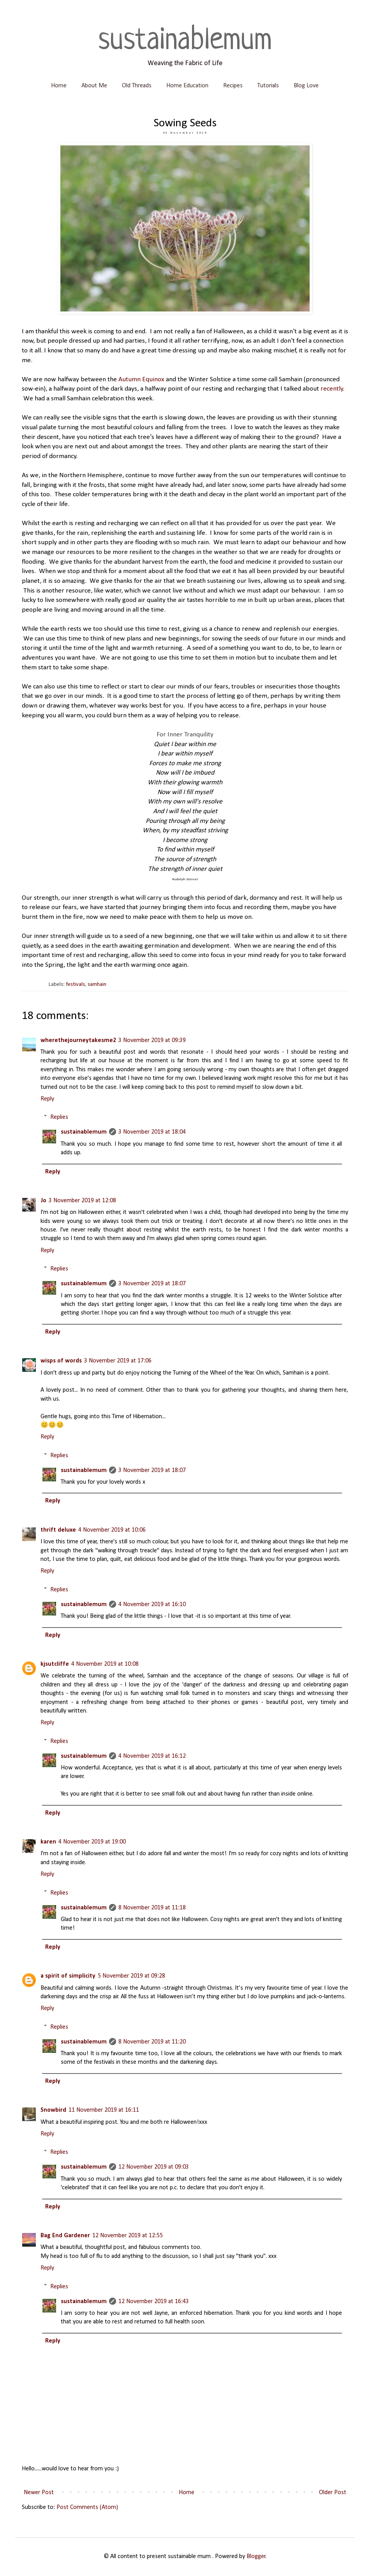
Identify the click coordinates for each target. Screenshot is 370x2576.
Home (59, 86)
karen (48, 1842)
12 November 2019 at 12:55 (127, 2236)
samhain (97, 984)
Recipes (233, 86)
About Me (94, 86)
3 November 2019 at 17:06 (118, 1361)
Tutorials (268, 86)
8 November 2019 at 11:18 (152, 1908)
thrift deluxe (58, 1530)
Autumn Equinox (141, 379)
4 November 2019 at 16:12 (152, 1756)
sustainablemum (185, 41)
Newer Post (39, 2492)
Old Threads (137, 86)
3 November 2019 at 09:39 (152, 1040)
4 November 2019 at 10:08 (105, 1664)
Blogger (256, 2556)
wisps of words (61, 1361)
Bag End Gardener (65, 2236)
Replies (59, 1117)
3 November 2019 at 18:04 (152, 1132)
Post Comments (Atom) (87, 2507)
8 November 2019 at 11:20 (152, 2042)
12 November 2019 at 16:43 (153, 2301)
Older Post (332, 2492)
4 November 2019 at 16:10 (152, 1604)
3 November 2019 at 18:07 (152, 1284)
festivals (75, 984)
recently (332, 389)
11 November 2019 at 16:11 (104, 2110)
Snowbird (53, 2110)
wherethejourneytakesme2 (78, 1040)
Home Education (187, 86)
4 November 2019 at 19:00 (92, 1842)
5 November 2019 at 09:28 (131, 1976)
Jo (43, 1201)
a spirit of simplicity (68, 1976)
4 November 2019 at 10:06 (112, 1530)
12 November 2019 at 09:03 (153, 2167)
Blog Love (306, 86)
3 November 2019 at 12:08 (82, 1201)
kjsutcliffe (55, 1664)
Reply (47, 1099)
